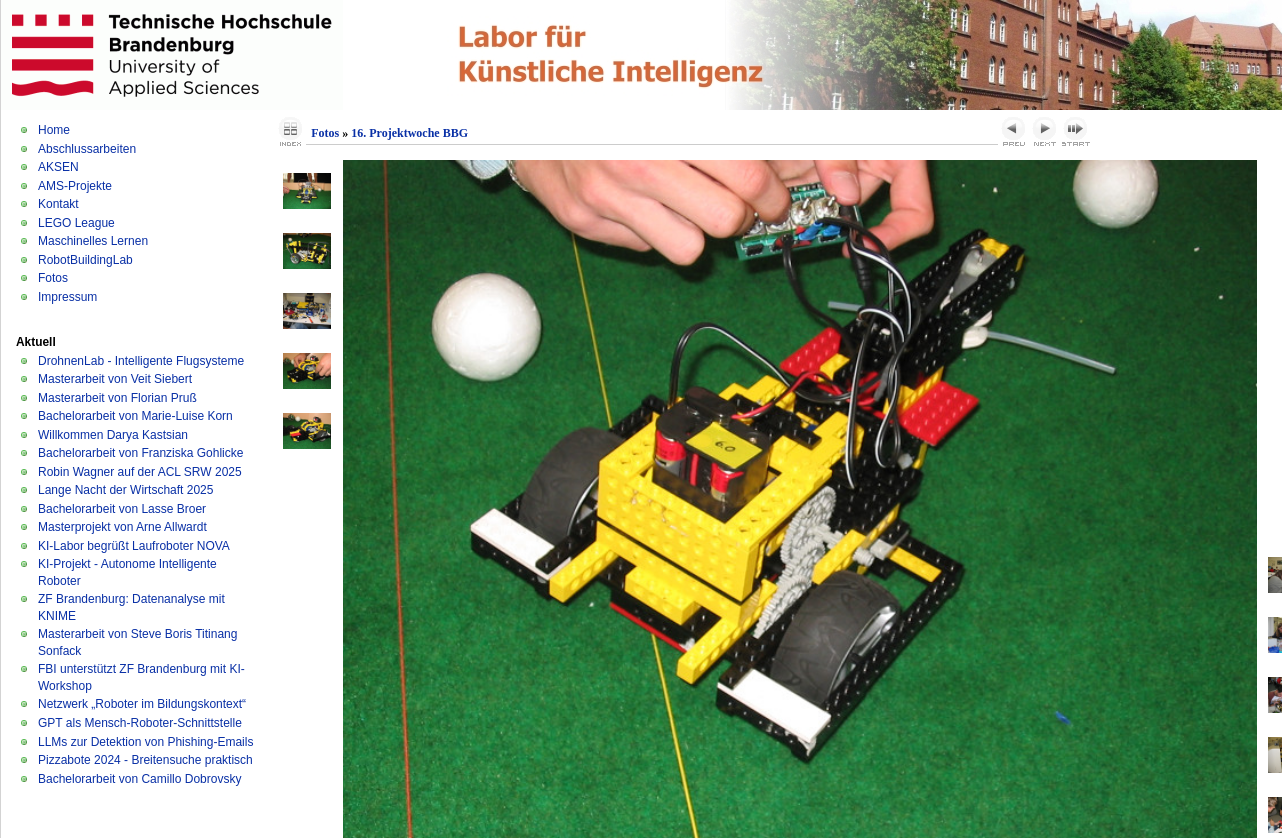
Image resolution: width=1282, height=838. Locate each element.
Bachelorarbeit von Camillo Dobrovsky (139, 779)
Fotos (53, 278)
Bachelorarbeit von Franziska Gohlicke (140, 453)
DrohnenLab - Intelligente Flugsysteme (141, 361)
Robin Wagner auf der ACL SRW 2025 (140, 472)
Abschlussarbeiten (87, 149)
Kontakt (58, 204)
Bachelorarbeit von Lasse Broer (122, 509)
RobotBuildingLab (85, 260)
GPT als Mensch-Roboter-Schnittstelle (140, 723)
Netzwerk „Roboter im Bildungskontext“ (142, 704)
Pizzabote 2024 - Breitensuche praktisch (145, 760)
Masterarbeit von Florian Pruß (117, 398)
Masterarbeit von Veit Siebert (115, 379)
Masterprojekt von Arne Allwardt (122, 527)
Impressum (67, 297)
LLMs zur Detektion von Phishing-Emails (145, 742)
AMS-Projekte (75, 186)
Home (54, 130)
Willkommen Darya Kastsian (113, 435)
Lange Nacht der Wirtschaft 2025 (125, 490)
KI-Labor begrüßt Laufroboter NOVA (134, 546)
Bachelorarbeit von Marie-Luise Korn (135, 416)
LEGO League (76, 223)
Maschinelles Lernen (93, 241)
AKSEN (58, 167)
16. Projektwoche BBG (409, 133)
